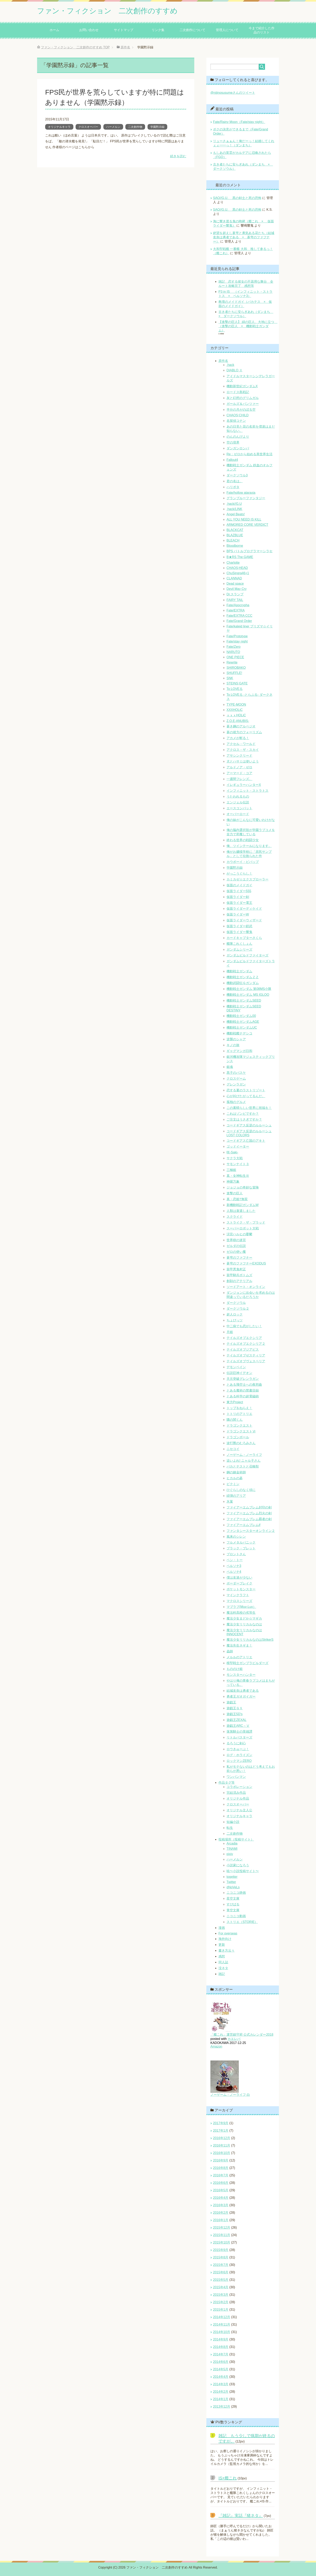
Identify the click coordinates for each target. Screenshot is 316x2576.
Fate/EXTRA (236, 610)
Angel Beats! (236, 514)
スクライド (235, 1216)
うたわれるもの (238, 796)
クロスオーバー (88, 126)
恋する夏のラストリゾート (246, 1090)
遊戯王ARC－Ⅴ (238, 1725)
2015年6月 (221, 2272)
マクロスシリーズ (239, 1601)
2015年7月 (221, 2265)
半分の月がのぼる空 (241, 409)
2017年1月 (221, 2130)
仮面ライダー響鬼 (239, 932)
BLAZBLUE (235, 535)
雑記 (221, 1974)
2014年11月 (221, 2324)
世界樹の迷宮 (236, 1240)
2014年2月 (221, 2391)
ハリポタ (233, 487)
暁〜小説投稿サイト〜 (243, 1871)
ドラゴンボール (238, 1437)
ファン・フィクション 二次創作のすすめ (107, 11)
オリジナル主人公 (239, 1810)
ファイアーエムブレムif (243, 1525)
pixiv (230, 1854)
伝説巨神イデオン (239, 1373)
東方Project (235, 1402)
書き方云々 (226, 1950)
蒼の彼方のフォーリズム (244, 732)
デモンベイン (236, 1367)
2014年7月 (221, 2354)
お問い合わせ (89, 30)
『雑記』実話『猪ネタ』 (240, 2515)
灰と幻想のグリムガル (243, 398)
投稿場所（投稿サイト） (236, 1839)
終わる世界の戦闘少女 (243, 840)
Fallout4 (232, 459)
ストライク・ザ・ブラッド (246, 1222)
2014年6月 (221, 2362)
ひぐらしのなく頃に (241, 1490)
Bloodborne (235, 545)
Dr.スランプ (235, 594)
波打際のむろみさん (241, 1443)
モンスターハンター (241, 1674)
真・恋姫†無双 (237, 1199)
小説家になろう (238, 1865)
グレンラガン (236, 1084)
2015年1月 (221, 2309)
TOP (75, 47)
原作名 (223, 360)
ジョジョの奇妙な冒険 (243, 1187)
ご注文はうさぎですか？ (244, 1119)
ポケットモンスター (241, 1589)
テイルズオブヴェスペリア (246, 1361)
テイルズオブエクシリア (244, 1338)
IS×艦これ (227, 2478)
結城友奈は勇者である (243, 1690)
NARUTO (233, 652)
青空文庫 (233, 1910)
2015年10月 (221, 2242)
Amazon (216, 2046)
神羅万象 (233, 1181)
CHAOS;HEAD (237, 568)
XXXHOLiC (235, 709)
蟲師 (230, 1651)
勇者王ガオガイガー (241, 1696)
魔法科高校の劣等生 (241, 1612)
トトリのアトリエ (239, 1414)
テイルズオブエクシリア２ (246, 1343)
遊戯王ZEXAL (236, 1720)
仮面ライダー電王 (239, 902)
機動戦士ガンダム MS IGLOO (248, 994)
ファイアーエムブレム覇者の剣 (249, 1519)
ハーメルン (113, 126)
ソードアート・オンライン (246, 1287)
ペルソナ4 (234, 1571)
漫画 (221, 1927)
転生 (230, 1827)
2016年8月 (221, 2168)
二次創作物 (135, 126)
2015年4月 (221, 2287)
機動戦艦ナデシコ (239, 1033)
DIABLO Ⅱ (234, 370)
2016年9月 (221, 2160)
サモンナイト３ (238, 1164)
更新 (221, 1944)
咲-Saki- (232, 1152)
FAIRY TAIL (235, 600)
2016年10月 (221, 2153)
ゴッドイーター (238, 1146)
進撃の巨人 (235, 1193)
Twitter (231, 1882)
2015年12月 (221, 2227)
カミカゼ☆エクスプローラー (247, 879)
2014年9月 (221, 2339)
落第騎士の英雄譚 (239, 1731)
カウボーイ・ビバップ (243, 862)
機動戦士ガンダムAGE (243, 1021)
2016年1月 (221, 2220)
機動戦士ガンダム (239, 971)
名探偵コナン (236, 420)
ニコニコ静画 (236, 1892)
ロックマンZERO (239, 1760)
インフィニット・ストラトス (247, 790)
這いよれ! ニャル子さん (244, 1460)
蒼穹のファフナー (239, 1257)
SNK (230, 678)
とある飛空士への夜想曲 (244, 1384)
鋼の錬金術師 (236, 1472)
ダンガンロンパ (238, 448)
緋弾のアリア (236, 1495)
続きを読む (178, 156)
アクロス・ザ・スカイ (243, 749)
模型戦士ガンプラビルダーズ (247, 1663)
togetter (232, 1876)
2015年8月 (221, 2257)
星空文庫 (233, 1898)
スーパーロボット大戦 (243, 1228)
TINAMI (232, 1848)
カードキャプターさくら (244, 938)
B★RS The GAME (240, 557)
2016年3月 (221, 2205)
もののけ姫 (235, 1669)
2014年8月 (221, 2347)
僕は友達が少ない (239, 1577)
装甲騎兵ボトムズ (239, 1275)
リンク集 (158, 30)
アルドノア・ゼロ (239, 767)
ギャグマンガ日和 (239, 1051)
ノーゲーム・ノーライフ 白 (230, 2094)
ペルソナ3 (234, 1566)
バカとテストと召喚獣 (243, 1466)
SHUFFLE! (234, 673)
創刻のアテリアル (239, 1281)
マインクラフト (238, 1595)
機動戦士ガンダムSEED (244, 1000)
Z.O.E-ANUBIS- (238, 721)
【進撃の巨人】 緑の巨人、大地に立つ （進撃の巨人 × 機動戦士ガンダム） (247, 326)
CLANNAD (234, 578)
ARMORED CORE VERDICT (247, 524)
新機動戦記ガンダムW (243, 1205)
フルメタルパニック (241, 1542)
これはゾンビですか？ (243, 1113)
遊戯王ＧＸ (235, 1708)
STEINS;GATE (237, 683)
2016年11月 (221, 2145)
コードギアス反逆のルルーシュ (249, 1125)
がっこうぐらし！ (239, 873)
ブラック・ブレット (241, 1548)
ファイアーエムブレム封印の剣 (249, 1507)
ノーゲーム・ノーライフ (244, 1454)
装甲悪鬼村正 (236, 1269)
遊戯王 (231, 1702)
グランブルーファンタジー (246, 498)
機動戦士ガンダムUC (242, 1027)
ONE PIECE (235, 657)
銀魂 (230, 1067)
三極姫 (231, 1170)
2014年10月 (221, 2332)
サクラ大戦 (235, 1158)
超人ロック (235, 1314)
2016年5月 (221, 2190)
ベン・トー (235, 1560)
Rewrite (232, 662)
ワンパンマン (236, 1776)
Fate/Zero (233, 646)
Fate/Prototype (237, 636)
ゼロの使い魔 (236, 1251)
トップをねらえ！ (239, 1408)
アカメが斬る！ (238, 738)
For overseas (227, 1933)
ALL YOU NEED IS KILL (244, 519)
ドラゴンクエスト (239, 1425)
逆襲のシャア (236, 1039)
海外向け (224, 1939)
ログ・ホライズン (239, 1755)
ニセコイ (233, 1449)
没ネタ (223, 1968)
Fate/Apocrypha (238, 605)
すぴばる (233, 1904)
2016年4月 (221, 2197)
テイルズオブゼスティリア (246, 1355)
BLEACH (233, 540)
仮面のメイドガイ (239, 885)
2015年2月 (221, 2302)
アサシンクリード (239, 755)
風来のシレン (236, 1536)
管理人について (227, 30)
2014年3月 (221, 2384)
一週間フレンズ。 (239, 779)
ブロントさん (236, 1554)
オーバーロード (238, 814)
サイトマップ (123, 30)
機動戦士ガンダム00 (241, 1016)
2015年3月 (221, 2294)
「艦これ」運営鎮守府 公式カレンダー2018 (241, 2034)
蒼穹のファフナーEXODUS (246, 1263)
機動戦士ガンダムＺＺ (243, 977)
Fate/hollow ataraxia (241, 492)
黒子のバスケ (236, 1072)
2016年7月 (221, 2175)
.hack (230, 365)
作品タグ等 (226, 1782)
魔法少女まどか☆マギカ (244, 1618)
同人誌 (223, 1962)
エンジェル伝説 (238, 802)
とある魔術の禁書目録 (243, 1390)
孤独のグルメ (236, 1102)
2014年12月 (221, 2317)
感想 (221, 1956)
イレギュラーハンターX (244, 784)
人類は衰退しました (241, 1210)
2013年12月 (221, 2406)
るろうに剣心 (236, 1743)
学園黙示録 (157, 126)
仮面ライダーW (238, 914)
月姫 (230, 1332)
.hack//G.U (234, 503)
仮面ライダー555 (239, 891)
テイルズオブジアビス (243, 1349)
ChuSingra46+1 (238, 573)
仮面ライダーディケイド (244, 908)
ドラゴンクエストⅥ (241, 1431)
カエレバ (234, 2039)
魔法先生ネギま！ (239, 1645)
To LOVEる (235, 689)
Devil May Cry (237, 589)
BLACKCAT (235, 530)
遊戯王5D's (235, 1714)
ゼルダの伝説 (236, 1246)
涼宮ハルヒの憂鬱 (239, 1234)
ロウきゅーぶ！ (238, 1749)
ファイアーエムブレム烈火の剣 (249, 1513)
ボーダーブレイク (239, 1583)
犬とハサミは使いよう (243, 761)
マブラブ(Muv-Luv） (241, 1606)
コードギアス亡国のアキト (246, 1140)
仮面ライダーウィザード (244, 920)
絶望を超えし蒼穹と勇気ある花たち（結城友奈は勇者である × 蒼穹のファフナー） (243, 237)
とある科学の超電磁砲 (243, 1396)
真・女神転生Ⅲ (238, 1175)
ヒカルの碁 (235, 1478)
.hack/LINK (234, 509)
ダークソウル (236, 1302)
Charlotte (233, 562)
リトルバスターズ (239, 1737)
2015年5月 (221, 2279)
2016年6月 (221, 2182)
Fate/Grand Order (239, 621)
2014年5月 (221, 2369)
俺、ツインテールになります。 (249, 846)
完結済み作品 (236, 1792)
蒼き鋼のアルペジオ (241, 726)
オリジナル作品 (238, 1798)
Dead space (235, 583)
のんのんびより (238, 436)
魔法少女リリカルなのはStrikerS (250, 1639)
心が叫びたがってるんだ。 (246, 1096)
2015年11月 (221, 2235)
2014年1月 (221, 2399)
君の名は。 (235, 481)
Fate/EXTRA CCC (239, 615)
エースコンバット (239, 808)
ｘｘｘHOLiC (236, 715)
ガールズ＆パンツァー (243, 403)
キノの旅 (233, 1045)
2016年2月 (221, 2212)
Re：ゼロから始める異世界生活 (249, 454)
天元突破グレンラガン (243, 1378)
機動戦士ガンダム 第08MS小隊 (249, 989)
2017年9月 (221, 2123)
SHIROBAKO (236, 667)
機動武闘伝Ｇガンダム (243, 983)
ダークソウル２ (238, 1308)
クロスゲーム (236, 1078)
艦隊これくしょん (239, 943)
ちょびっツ (235, 1320)
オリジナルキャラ (59, 126)
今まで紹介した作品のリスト (261, 30)
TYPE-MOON (236, 704)
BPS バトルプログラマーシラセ (249, 551)
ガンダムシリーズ (239, 949)
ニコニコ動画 (236, 1916)
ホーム (54, 30)
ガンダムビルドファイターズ (247, 955)
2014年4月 (221, 2376)
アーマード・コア (239, 773)
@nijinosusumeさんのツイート (232, 92)
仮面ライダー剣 (238, 897)
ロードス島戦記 (238, 392)
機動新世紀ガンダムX (242, 386)
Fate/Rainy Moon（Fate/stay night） (239, 122)
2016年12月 (221, 2138)
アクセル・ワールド (241, 744)
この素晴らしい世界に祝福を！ (249, 1107)
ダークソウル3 (237, 475)
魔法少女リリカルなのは (244, 1624)
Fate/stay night (237, 641)
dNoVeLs (233, 1887)
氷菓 (230, 1501)
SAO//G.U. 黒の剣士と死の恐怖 (237, 198)
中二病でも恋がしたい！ (244, 1326)
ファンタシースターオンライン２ (251, 1530)
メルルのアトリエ (239, 1657)
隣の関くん (235, 1419)
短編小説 (233, 1822)
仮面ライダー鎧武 (239, 926)
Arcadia (232, 1843)
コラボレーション (239, 1787)
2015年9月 (221, 2250)
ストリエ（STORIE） (242, 1922)
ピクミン (233, 1484)
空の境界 (233, 442)
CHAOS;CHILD (237, 415)
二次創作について (192, 30)
